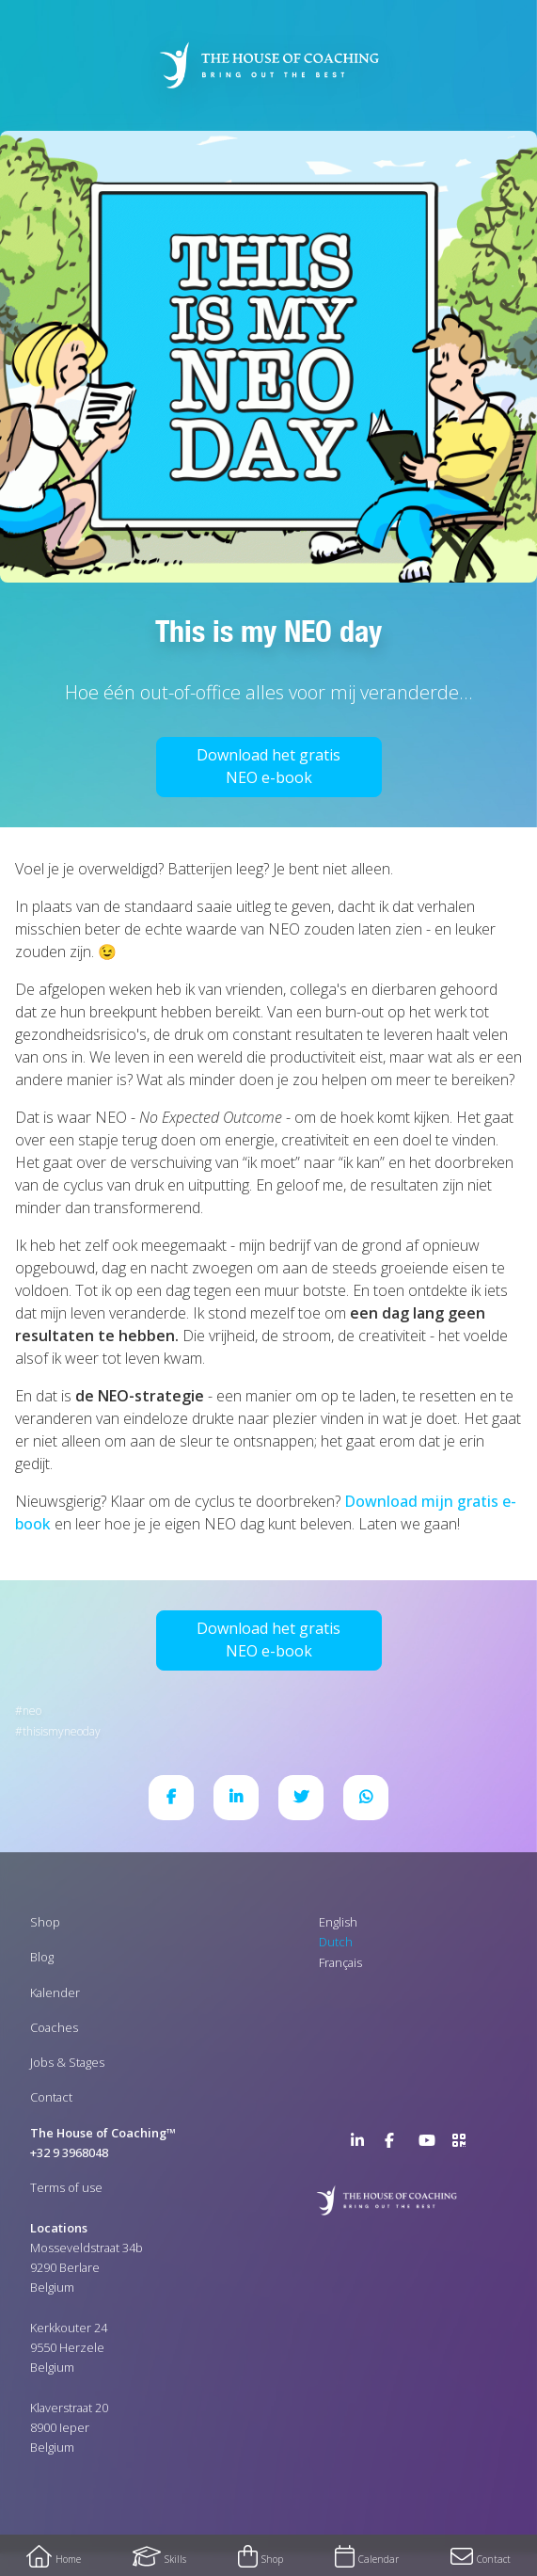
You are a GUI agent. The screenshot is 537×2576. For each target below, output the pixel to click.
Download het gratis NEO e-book (268, 766)
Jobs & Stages (67, 2062)
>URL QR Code (463, 2144)
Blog (42, 1956)
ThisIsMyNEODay (62, 1731)
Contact (51, 2096)
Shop (45, 1921)
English (338, 1921)
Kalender (55, 1992)
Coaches (54, 2027)
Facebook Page (396, 2144)
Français (340, 1962)
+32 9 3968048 (69, 2152)
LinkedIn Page (362, 2144)
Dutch (336, 1941)
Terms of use (66, 2187)
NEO (32, 1711)
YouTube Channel (430, 2144)
